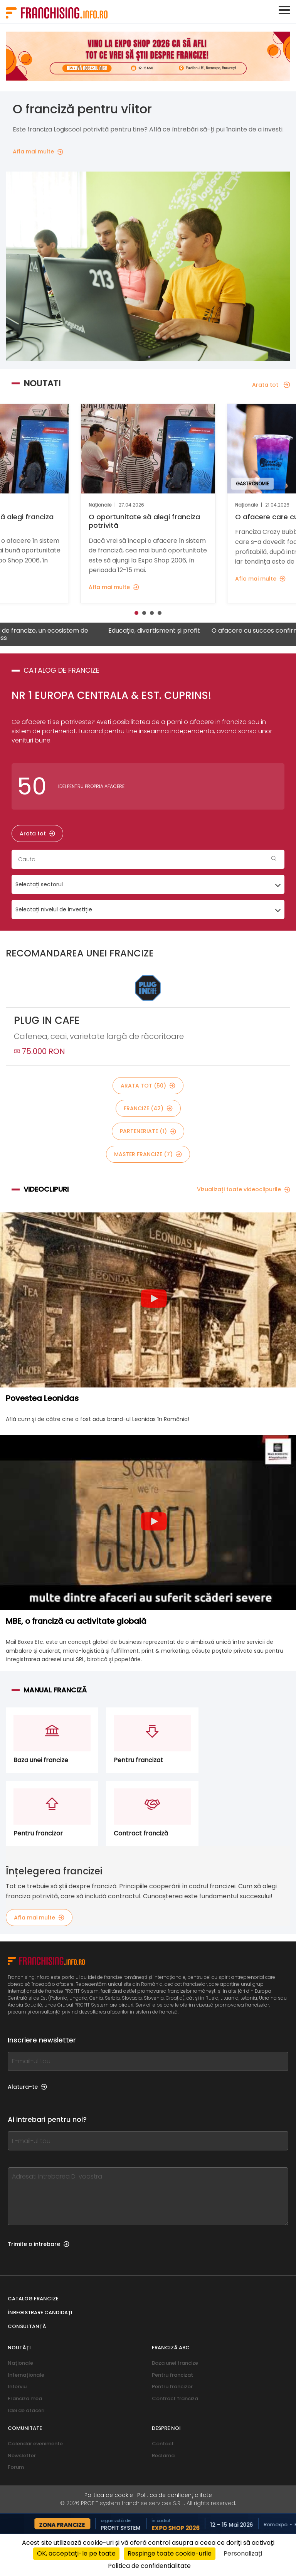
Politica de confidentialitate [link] (149, 2565)
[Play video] (154, 1300)
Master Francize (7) (148, 1154)
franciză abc (171, 2347)
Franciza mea (25, 2398)
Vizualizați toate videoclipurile (243, 1189)
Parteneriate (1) (148, 1131)
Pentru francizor (172, 2386)
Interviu (17, 2386)
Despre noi (166, 2428)
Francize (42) (148, 1108)
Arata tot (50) (148, 1085)
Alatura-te (27, 2087)
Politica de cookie (108, 2495)
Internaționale (26, 2375)
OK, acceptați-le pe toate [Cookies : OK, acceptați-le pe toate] (76, 2553)
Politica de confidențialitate (174, 2495)
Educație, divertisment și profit (173, 631)
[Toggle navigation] (284, 10)
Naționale (20, 2363)
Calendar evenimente (35, 2443)
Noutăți (19, 2347)
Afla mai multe (39, 1917)
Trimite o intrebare (38, 2244)
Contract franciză (175, 2398)
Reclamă (163, 2455)
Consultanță (27, 2326)
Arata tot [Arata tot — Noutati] (271, 385)
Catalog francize (33, 2298)
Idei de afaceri (26, 2410)
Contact (163, 2443)
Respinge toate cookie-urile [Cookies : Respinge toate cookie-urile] (170, 2553)
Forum (16, 2467)
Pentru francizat (172, 2375)
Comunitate (25, 2428)
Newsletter (22, 2455)
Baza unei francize (175, 2363)
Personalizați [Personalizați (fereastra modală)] (243, 2553)
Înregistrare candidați (40, 2312)
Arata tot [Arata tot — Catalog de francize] (37, 833)
